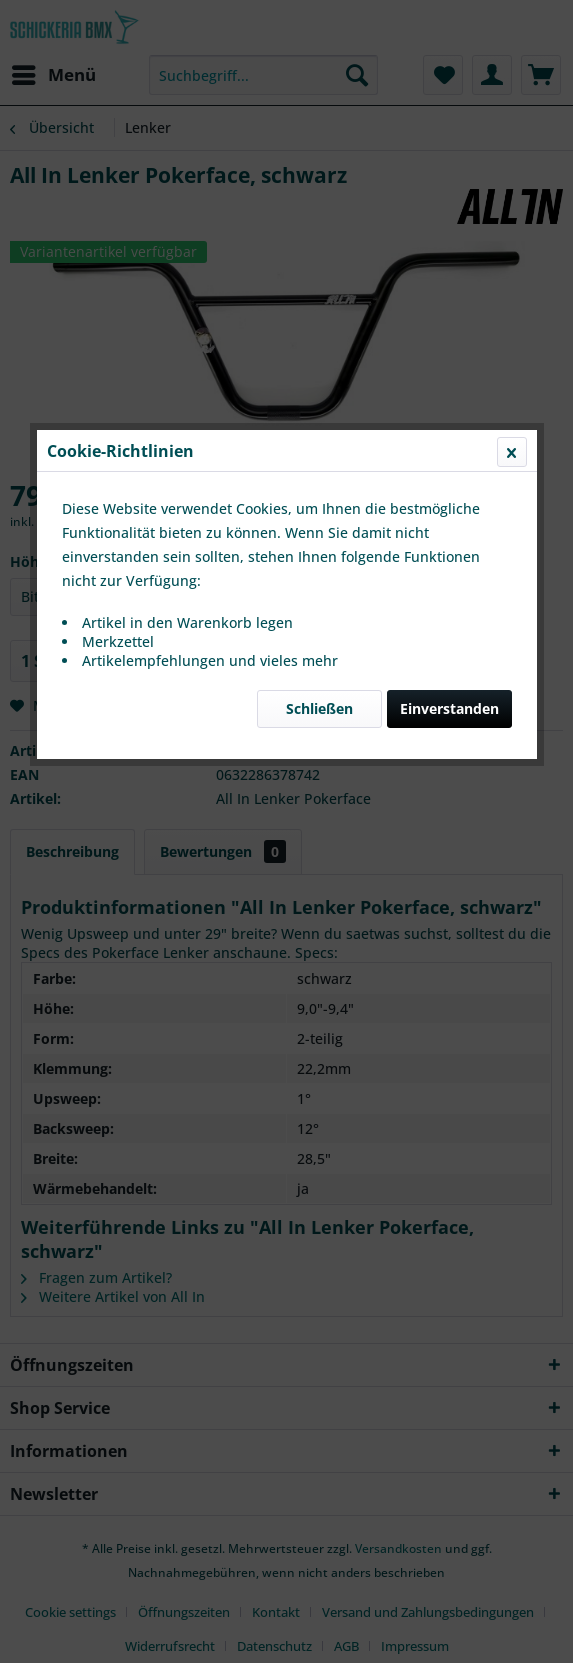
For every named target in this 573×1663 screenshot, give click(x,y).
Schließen (319, 474)
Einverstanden (449, 474)
